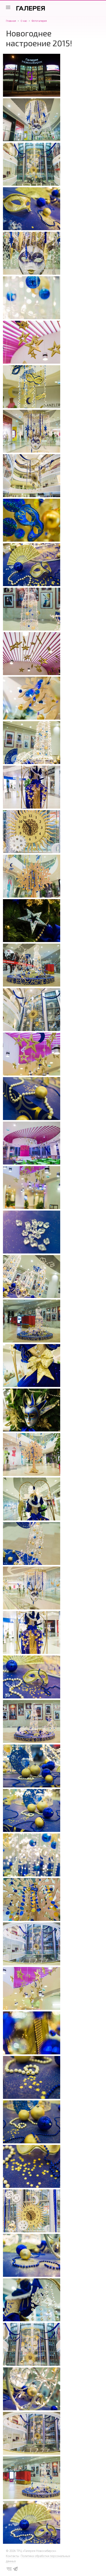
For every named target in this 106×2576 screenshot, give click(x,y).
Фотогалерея (39, 20)
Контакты (12, 2556)
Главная (11, 20)
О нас (24, 20)
